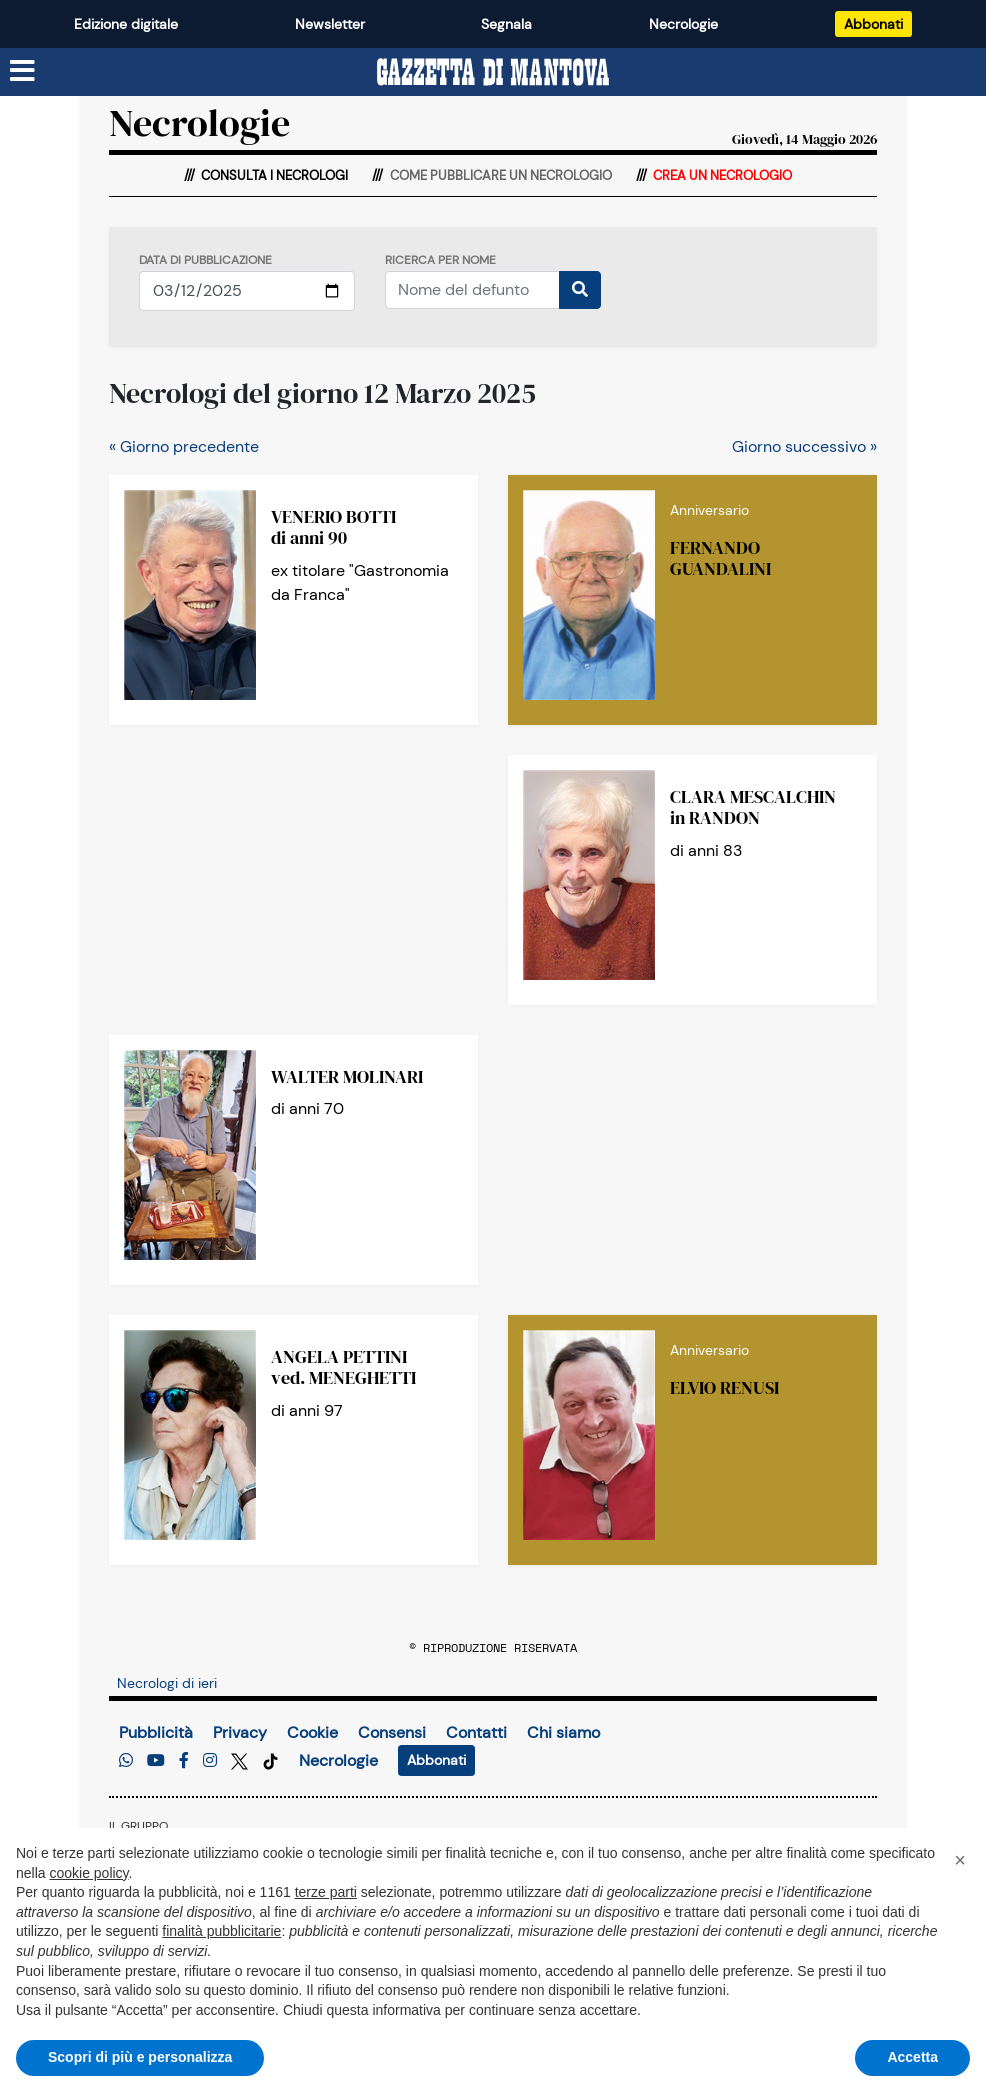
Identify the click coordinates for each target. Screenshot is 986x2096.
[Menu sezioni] (23, 72)
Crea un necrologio (721, 175)
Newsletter (330, 24)
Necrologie (683, 24)
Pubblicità (156, 1732)
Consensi (392, 1732)
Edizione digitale (126, 24)
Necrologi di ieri (167, 1683)
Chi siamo (563, 1732)
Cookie (312, 1732)
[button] (960, 1860)
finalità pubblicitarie (221, 1931)
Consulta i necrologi (273, 175)
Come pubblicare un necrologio (499, 175)
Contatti (476, 1732)
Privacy (240, 1732)
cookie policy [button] (88, 1873)
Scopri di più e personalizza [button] (140, 2057)
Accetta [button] (912, 2057)
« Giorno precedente (184, 446)
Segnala (506, 24)
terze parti (326, 1892)
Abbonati (873, 24)
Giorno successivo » (804, 446)
